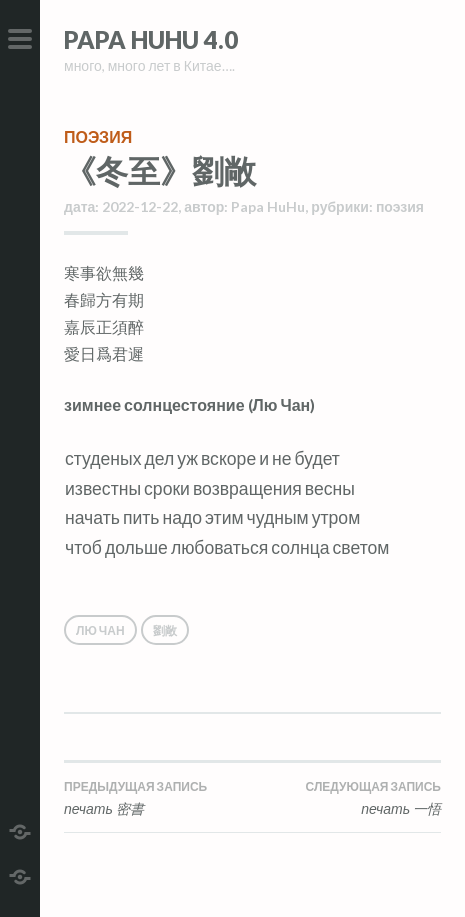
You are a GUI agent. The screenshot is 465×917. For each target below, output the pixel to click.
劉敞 (165, 630)
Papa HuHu (268, 206)
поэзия (98, 136)
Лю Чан (100, 630)
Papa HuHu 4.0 (151, 39)
